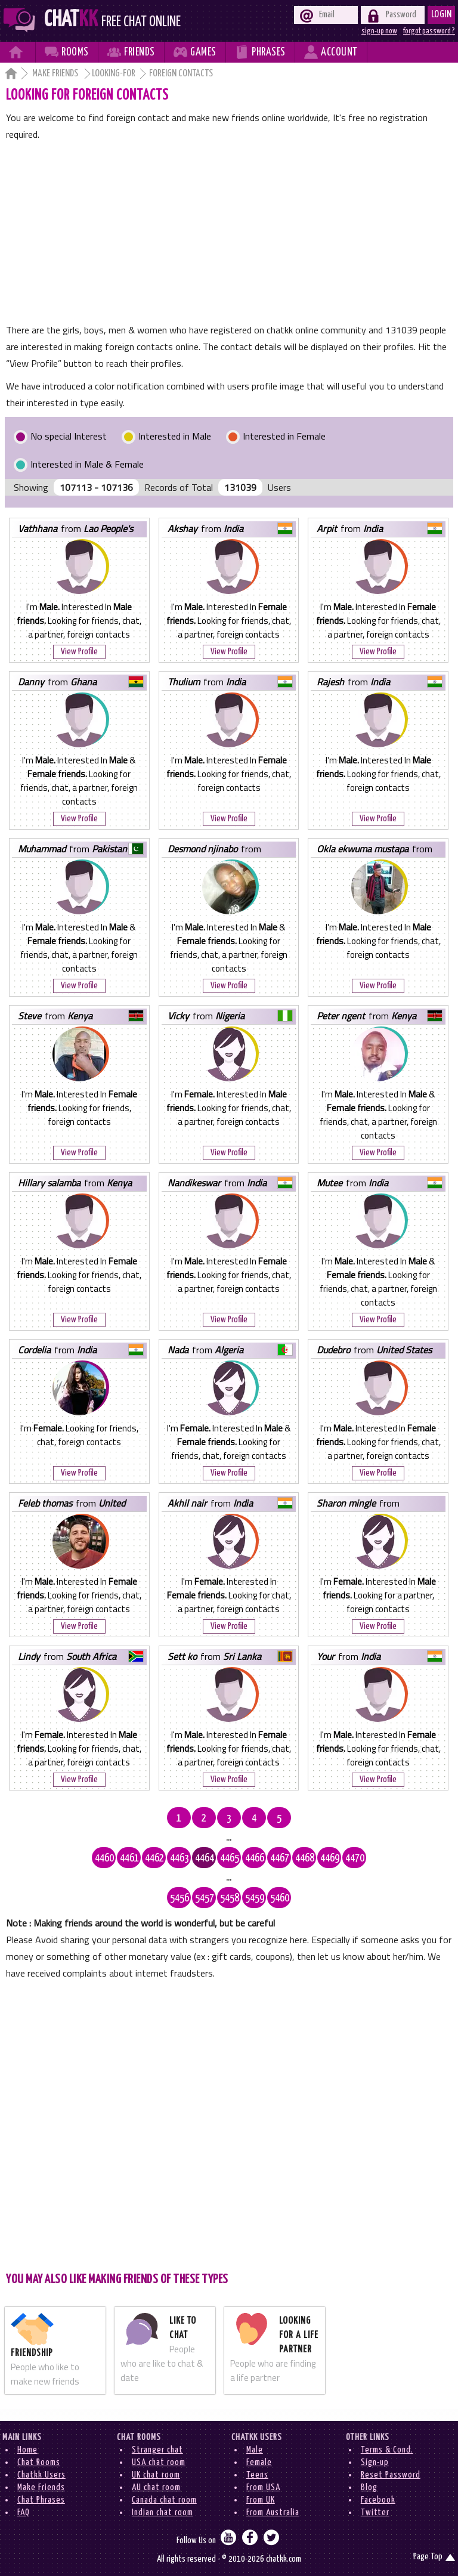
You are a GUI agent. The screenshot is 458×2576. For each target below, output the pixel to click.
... (228, 1837)
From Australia (272, 2512)
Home (27, 2449)
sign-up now (379, 31)
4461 (129, 1858)
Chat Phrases (41, 2499)
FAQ (23, 2512)
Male (254, 2449)
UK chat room (156, 2474)
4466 (254, 1858)
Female (259, 2462)
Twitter (375, 2512)
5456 (179, 1898)
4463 (179, 1858)
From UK (260, 2499)
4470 (354, 1858)
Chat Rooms (38, 2462)
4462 (154, 1858)
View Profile (79, 651)
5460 (279, 1898)
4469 (329, 1858)
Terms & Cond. (387, 2449)
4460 (104, 1858)
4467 (279, 1858)
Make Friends (56, 74)
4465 (229, 1858)
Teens (257, 2474)
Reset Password (390, 2474)
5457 (204, 1898)
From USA (263, 2487)
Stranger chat (157, 2449)
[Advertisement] (229, 232)
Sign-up (375, 2462)
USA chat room (158, 2462)
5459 (254, 1898)
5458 (229, 1898)
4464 (204, 1858)
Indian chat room (162, 2512)
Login (441, 15)
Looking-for (113, 74)
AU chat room (156, 2487)
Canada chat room (164, 2499)
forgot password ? (429, 31)
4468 (304, 1858)
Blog (369, 2487)
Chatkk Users (41, 2474)
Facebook (378, 2499)
